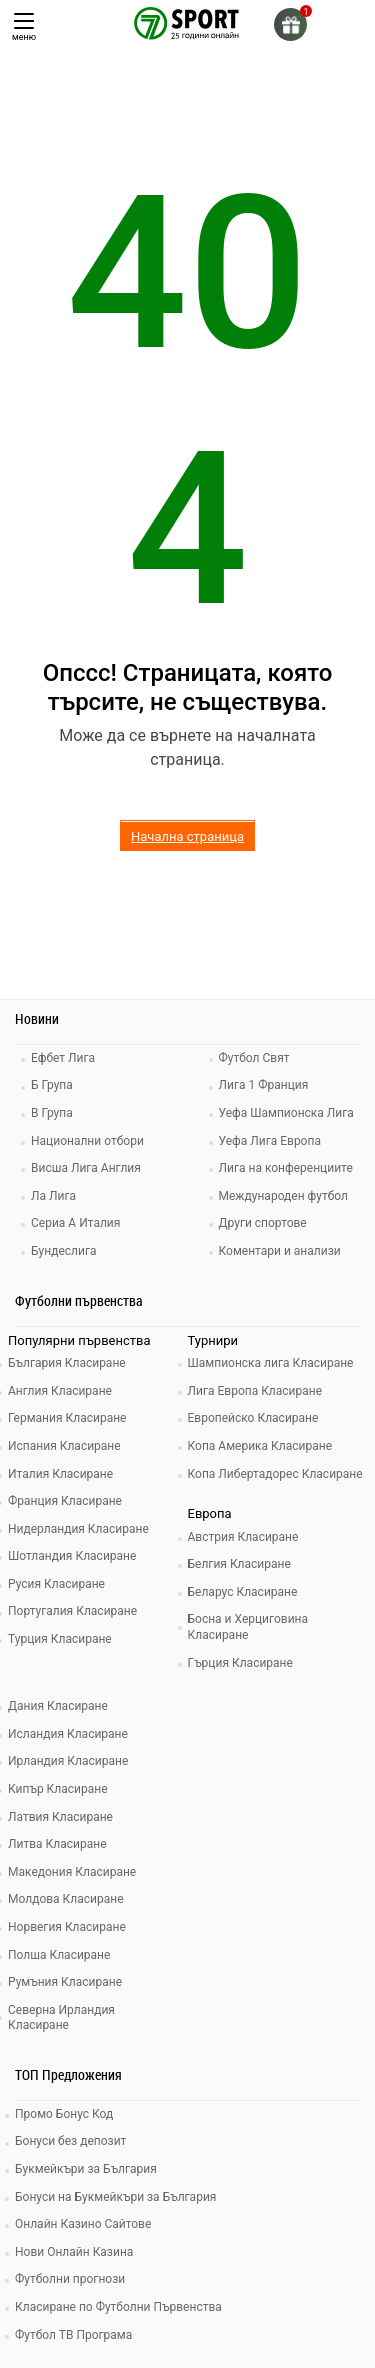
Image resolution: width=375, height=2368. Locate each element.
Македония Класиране (72, 1872)
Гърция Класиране (240, 1663)
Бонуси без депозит (70, 2141)
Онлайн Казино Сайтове (83, 2224)
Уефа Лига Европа (270, 1141)
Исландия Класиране (68, 1734)
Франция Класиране (65, 1501)
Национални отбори (87, 1141)
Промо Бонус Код (64, 2114)
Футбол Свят (254, 1058)
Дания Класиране (58, 1706)
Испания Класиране (64, 1446)
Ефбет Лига (63, 1058)
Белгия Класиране (239, 1564)
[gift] (290, 24)
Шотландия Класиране (72, 1556)
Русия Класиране (56, 1584)
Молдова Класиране (66, 1899)
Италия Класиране (60, 1474)
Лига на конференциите (286, 1168)
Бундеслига (63, 1251)
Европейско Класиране (253, 1418)
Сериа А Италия (75, 1223)
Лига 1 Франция (264, 1085)
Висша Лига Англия (86, 1168)
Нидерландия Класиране (78, 1529)
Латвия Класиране (60, 1817)
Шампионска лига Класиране (271, 1363)
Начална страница (187, 836)
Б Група (52, 1085)
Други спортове (263, 1223)
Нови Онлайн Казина (74, 2252)
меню (24, 27)
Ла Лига (53, 1196)
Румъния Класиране (65, 1982)
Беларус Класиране (243, 1592)
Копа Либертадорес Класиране (275, 1474)
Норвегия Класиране (67, 1927)
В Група (52, 1113)
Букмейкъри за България (86, 2169)
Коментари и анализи (280, 1251)
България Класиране (67, 1363)
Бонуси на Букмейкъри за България (115, 2197)
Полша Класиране (59, 1955)
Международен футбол (283, 1196)
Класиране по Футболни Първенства (118, 2307)
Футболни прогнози (70, 2279)
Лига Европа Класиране (255, 1391)
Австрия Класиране (243, 1537)
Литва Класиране (57, 1844)
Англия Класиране (60, 1391)
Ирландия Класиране (68, 1761)
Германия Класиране (67, 1418)
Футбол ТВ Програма (73, 2335)
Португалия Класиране (72, 1611)
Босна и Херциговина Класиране (248, 1627)
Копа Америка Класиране (260, 1446)
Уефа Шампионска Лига (286, 1113)
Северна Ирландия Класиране (61, 2018)
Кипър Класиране (58, 1789)
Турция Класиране (60, 1639)
